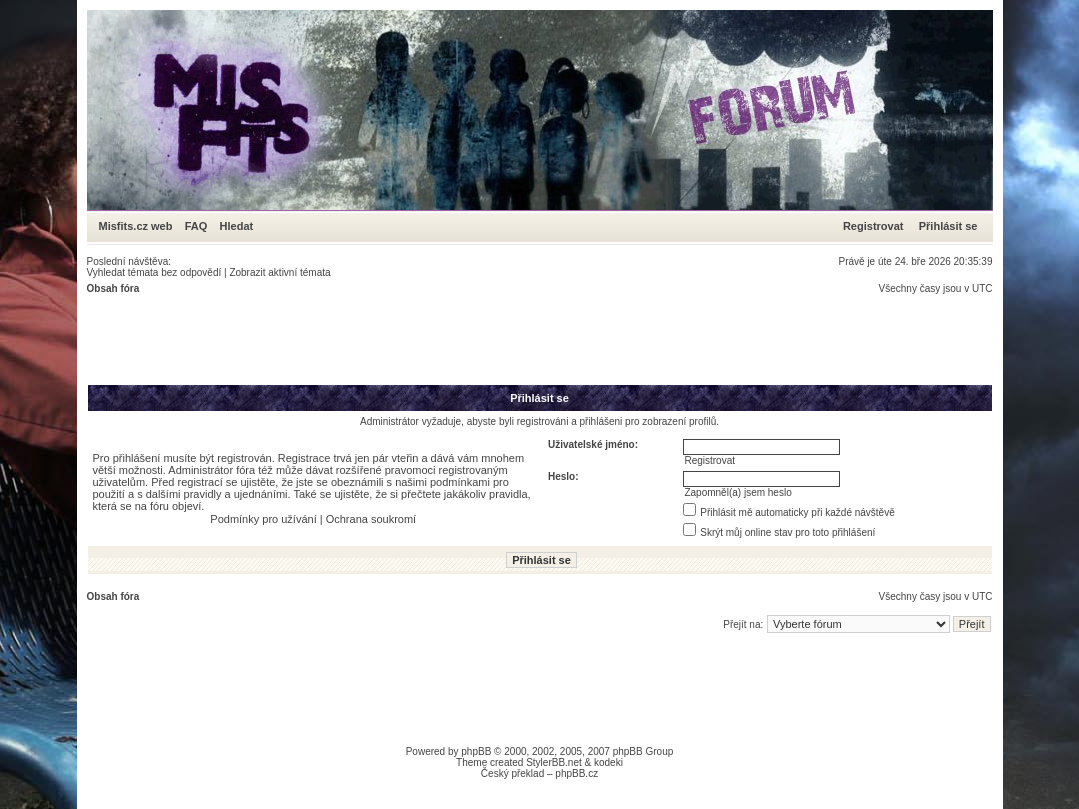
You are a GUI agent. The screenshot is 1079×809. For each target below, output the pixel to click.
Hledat (237, 226)
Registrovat (873, 226)
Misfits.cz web (140, 226)
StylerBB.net (554, 762)
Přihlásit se (948, 226)
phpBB (476, 751)
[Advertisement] (451, 339)
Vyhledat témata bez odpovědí (154, 272)
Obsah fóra (113, 288)
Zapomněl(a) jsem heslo (737, 492)
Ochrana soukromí (371, 519)
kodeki (608, 762)
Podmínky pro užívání (263, 519)
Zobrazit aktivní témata (279, 272)
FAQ (196, 226)
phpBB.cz (576, 773)
